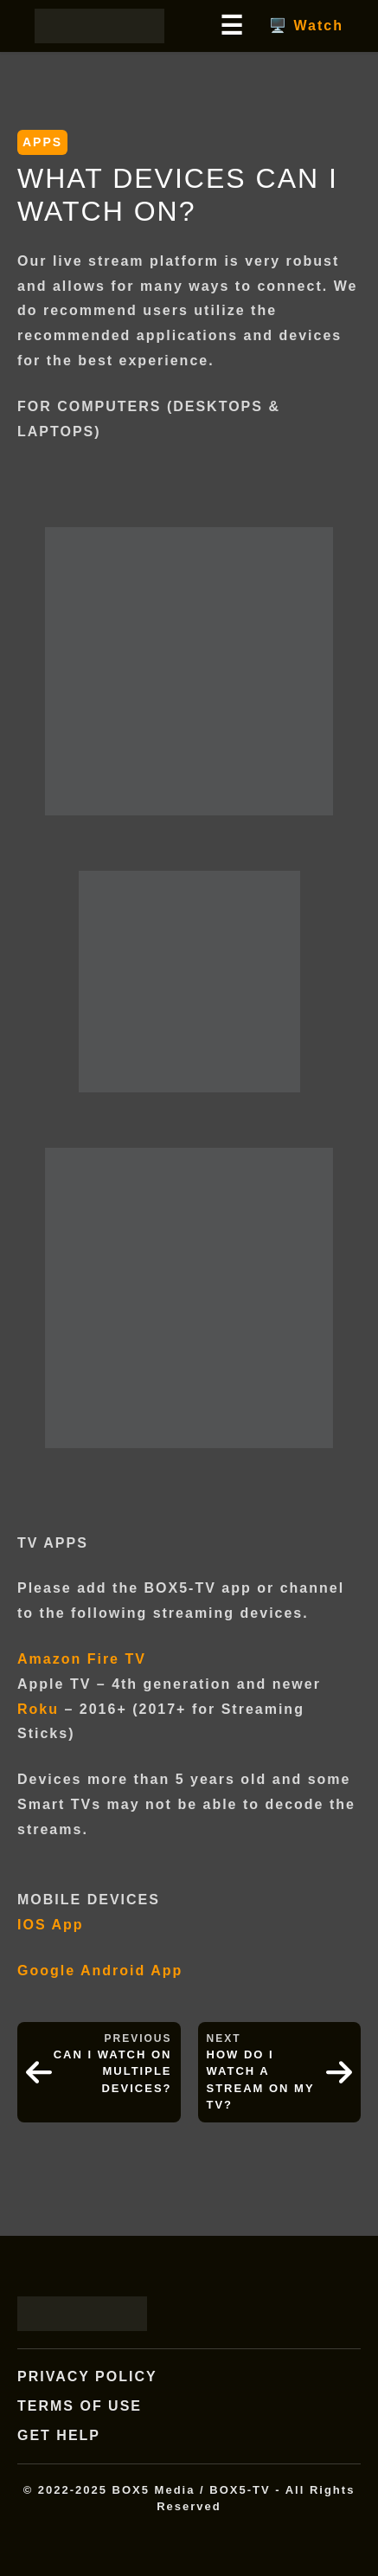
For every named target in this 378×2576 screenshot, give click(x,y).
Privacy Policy (87, 2376)
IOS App (50, 1924)
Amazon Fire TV (81, 1659)
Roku (38, 1709)
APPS (42, 142)
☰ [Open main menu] (231, 26)
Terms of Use (79, 2406)
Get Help (58, 2435)
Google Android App (100, 1970)
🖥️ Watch (306, 25)
